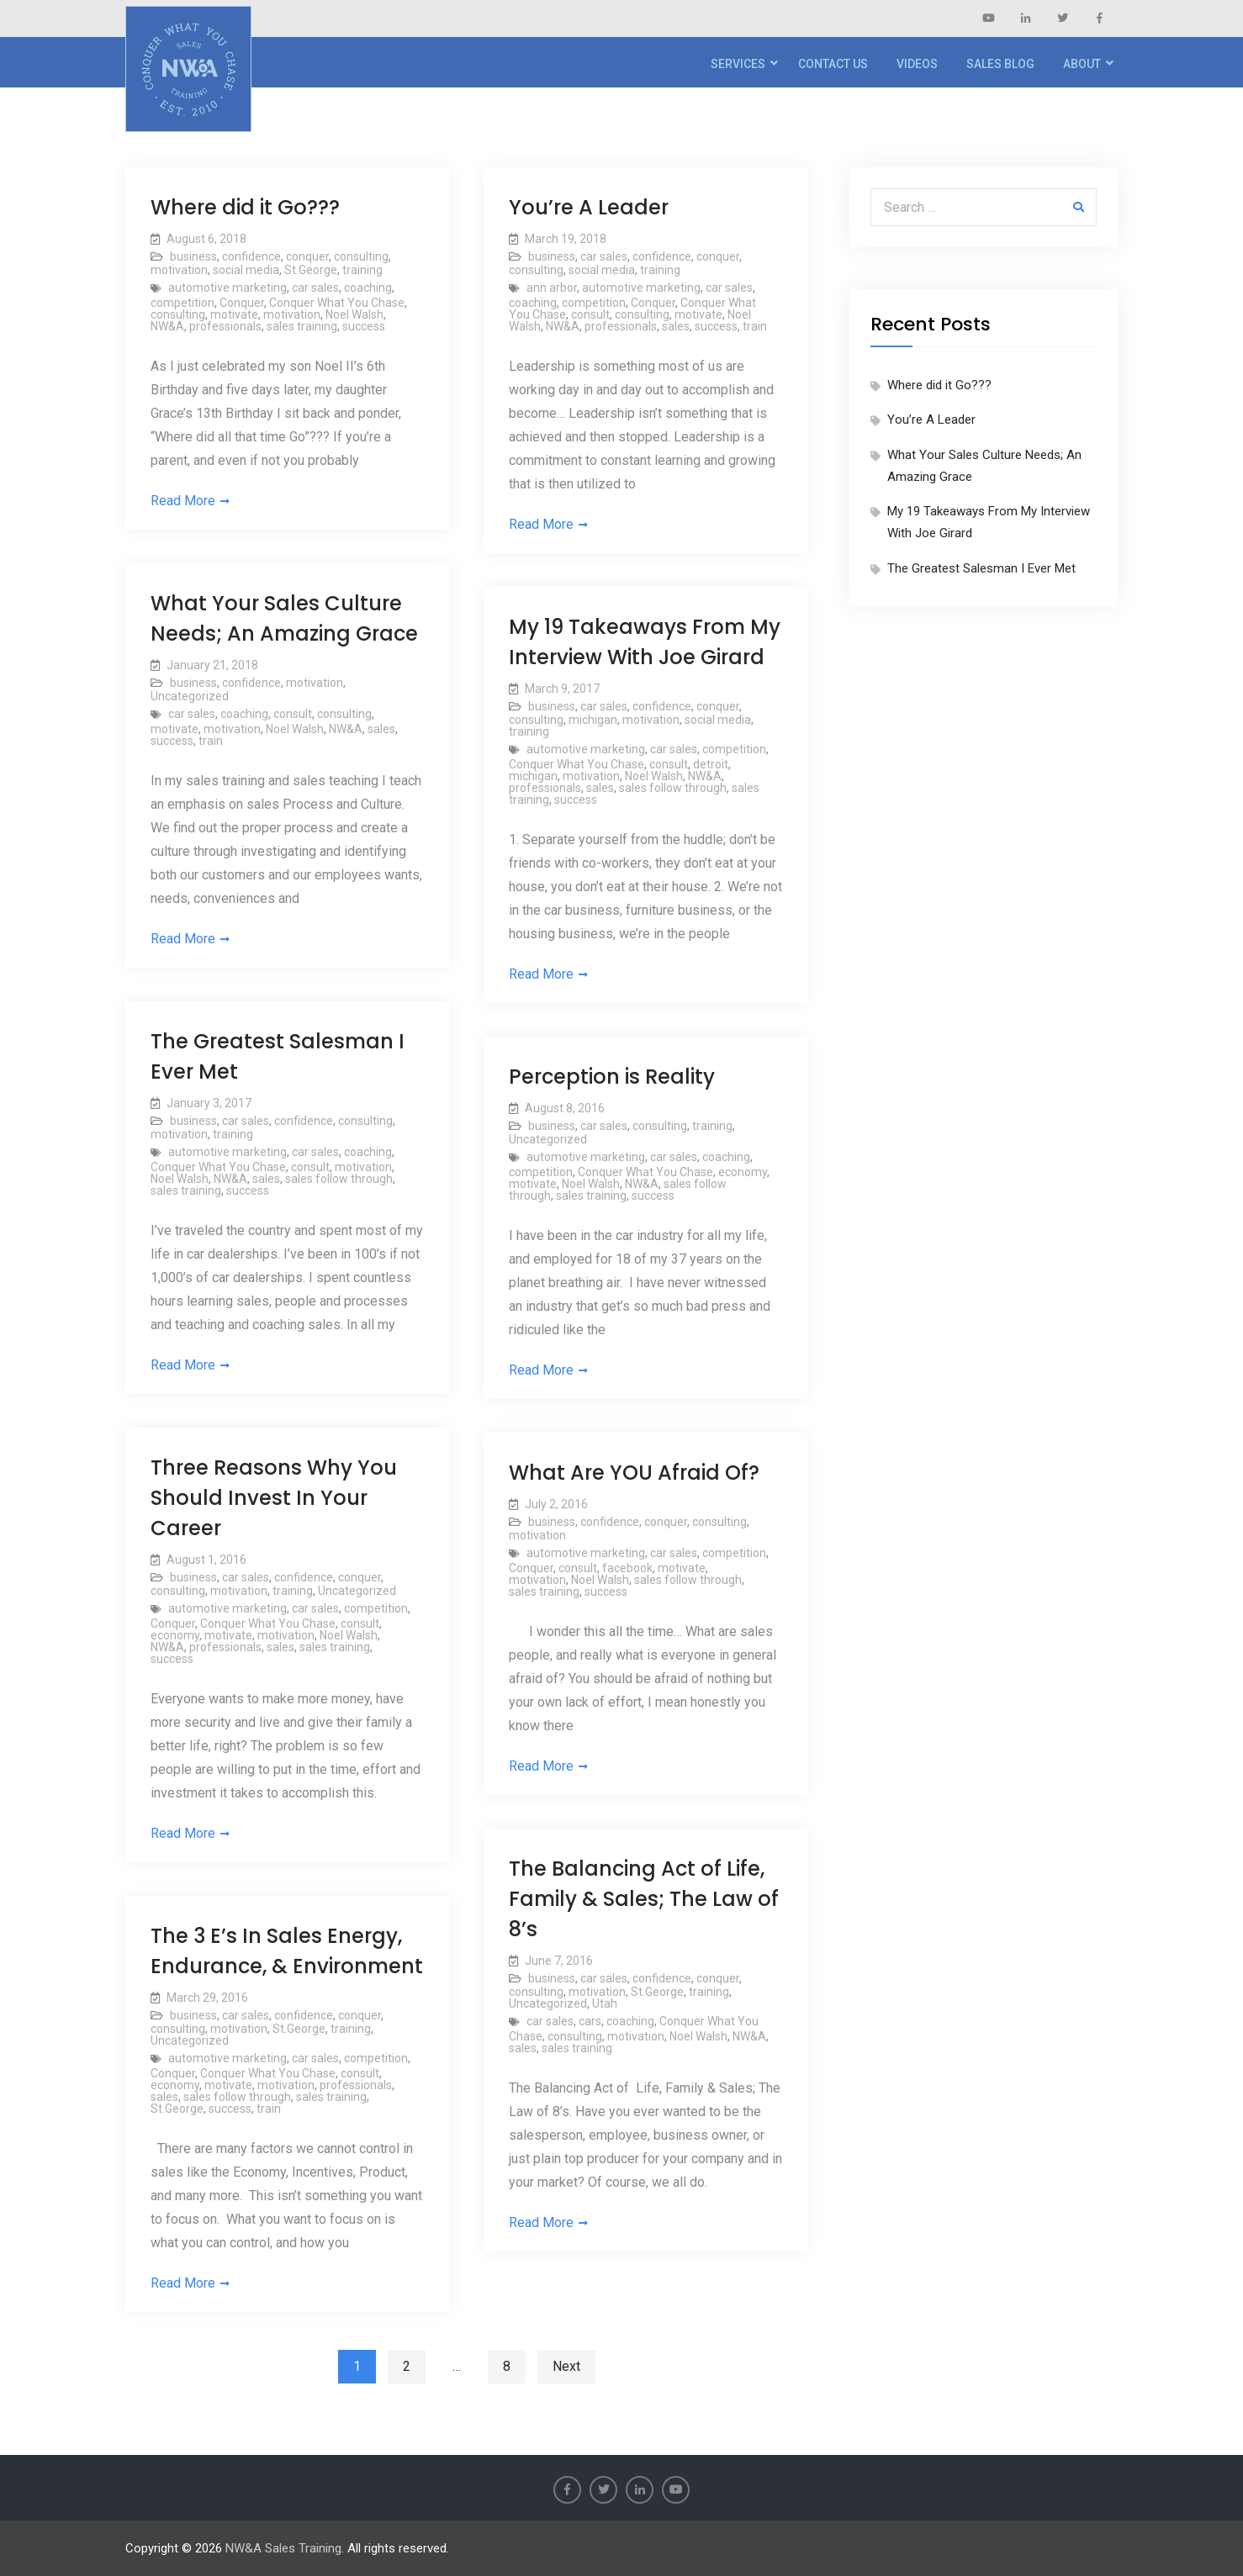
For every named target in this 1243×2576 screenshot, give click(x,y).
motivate (234, 314)
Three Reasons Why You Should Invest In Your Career (274, 1498)
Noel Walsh (354, 314)
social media (246, 270)
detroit (710, 764)
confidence (251, 256)
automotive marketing (227, 287)
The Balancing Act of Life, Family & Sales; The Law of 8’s (644, 1899)
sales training (302, 326)
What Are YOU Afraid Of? (634, 1472)
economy (742, 1172)
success (363, 326)
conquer (307, 256)
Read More (183, 501)
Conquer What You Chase (337, 302)
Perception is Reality (612, 1076)
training (362, 270)
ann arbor (551, 287)
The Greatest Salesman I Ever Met (981, 568)
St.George (310, 270)
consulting (361, 256)
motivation (179, 270)
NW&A (167, 326)
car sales (315, 287)
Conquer (242, 302)
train (755, 326)
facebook (627, 1568)
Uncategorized (190, 696)
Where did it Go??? (245, 207)
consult (590, 314)
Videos (917, 64)
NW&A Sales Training (283, 2548)
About (1082, 64)
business (193, 256)
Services (738, 64)
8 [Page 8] (506, 2366)
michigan (593, 719)
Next (566, 2366)
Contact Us (833, 64)
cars (590, 2021)
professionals (225, 326)
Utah (604, 2003)
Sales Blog (1000, 64)
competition (182, 302)
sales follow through (673, 787)
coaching (368, 287)
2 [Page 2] (406, 2366)
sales (676, 326)
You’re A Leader (589, 207)
